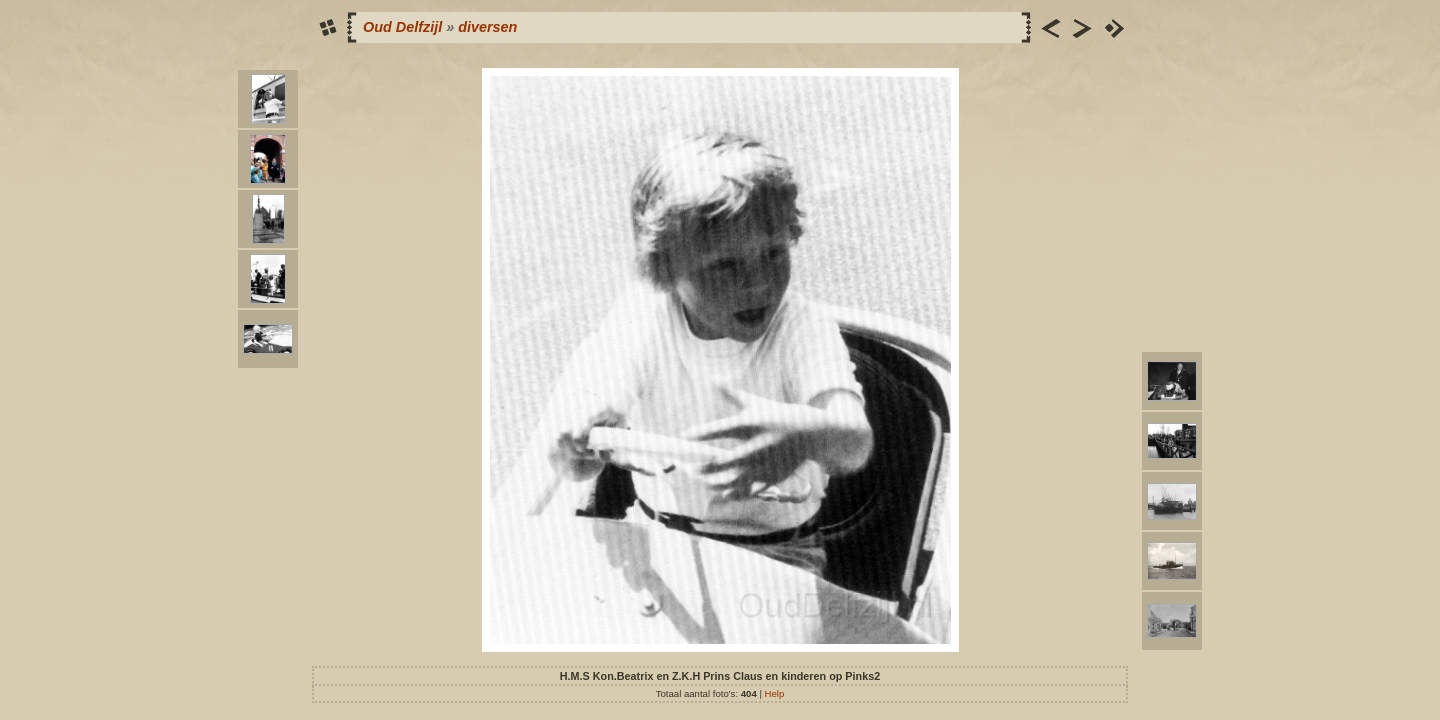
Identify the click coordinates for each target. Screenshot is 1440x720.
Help (775, 693)
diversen (487, 27)
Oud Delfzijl (402, 27)
